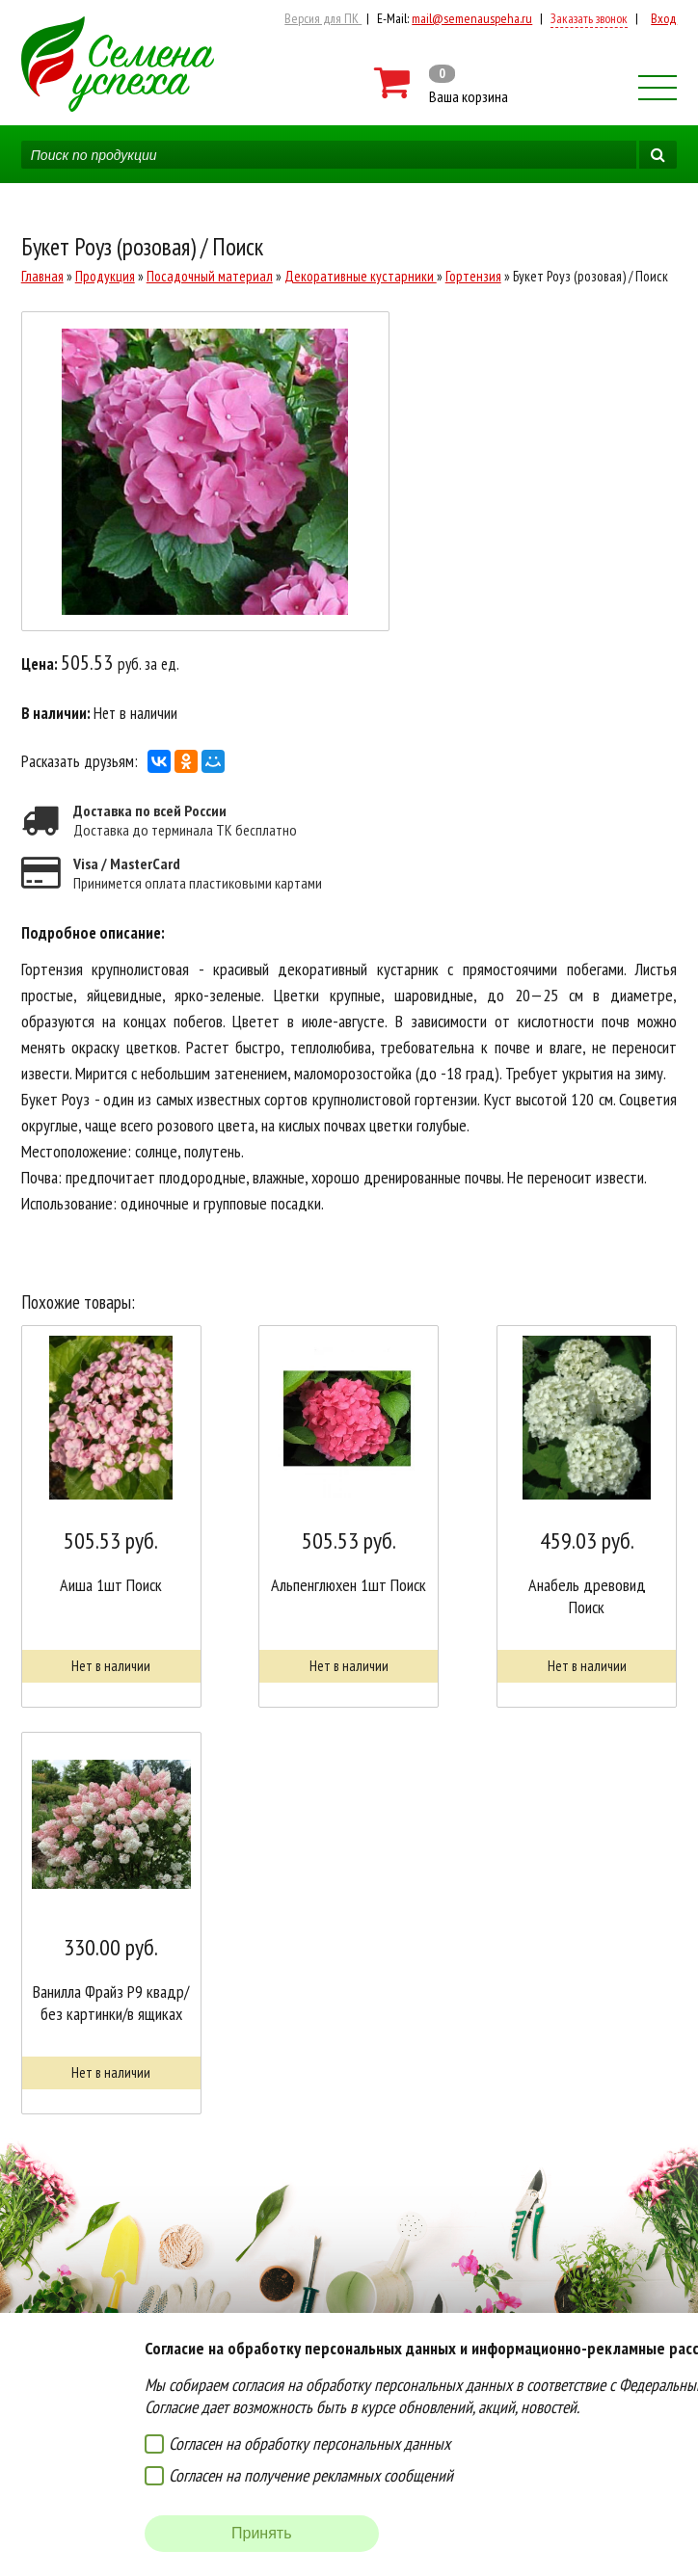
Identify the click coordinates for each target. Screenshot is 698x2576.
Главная (42, 276)
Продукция (105, 276)
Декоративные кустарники (360, 276)
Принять (261, 2533)
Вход (664, 18)
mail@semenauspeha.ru (472, 18)
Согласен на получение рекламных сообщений (311, 2475)
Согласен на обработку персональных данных (309, 2443)
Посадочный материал (210, 276)
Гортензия (473, 276)
